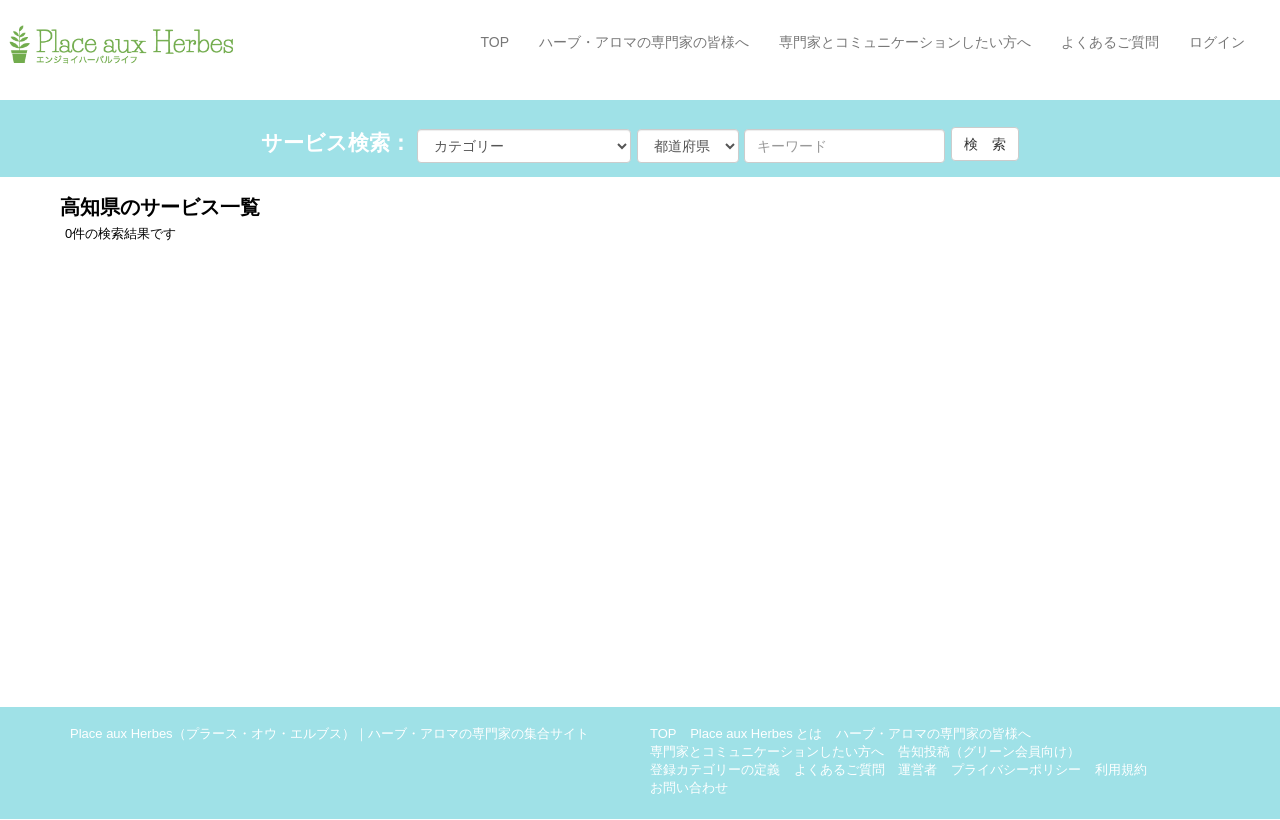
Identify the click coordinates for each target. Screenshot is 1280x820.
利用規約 (1121, 769)
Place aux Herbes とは (756, 733)
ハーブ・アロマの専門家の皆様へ (644, 42)
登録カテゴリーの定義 (715, 769)
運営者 (917, 769)
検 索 (985, 144)
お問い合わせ (689, 787)
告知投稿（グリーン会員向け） (989, 751)
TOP (494, 42)
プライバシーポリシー (1016, 769)
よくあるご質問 (1110, 42)
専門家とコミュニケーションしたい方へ (905, 42)
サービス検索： (336, 142)
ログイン (1217, 42)
